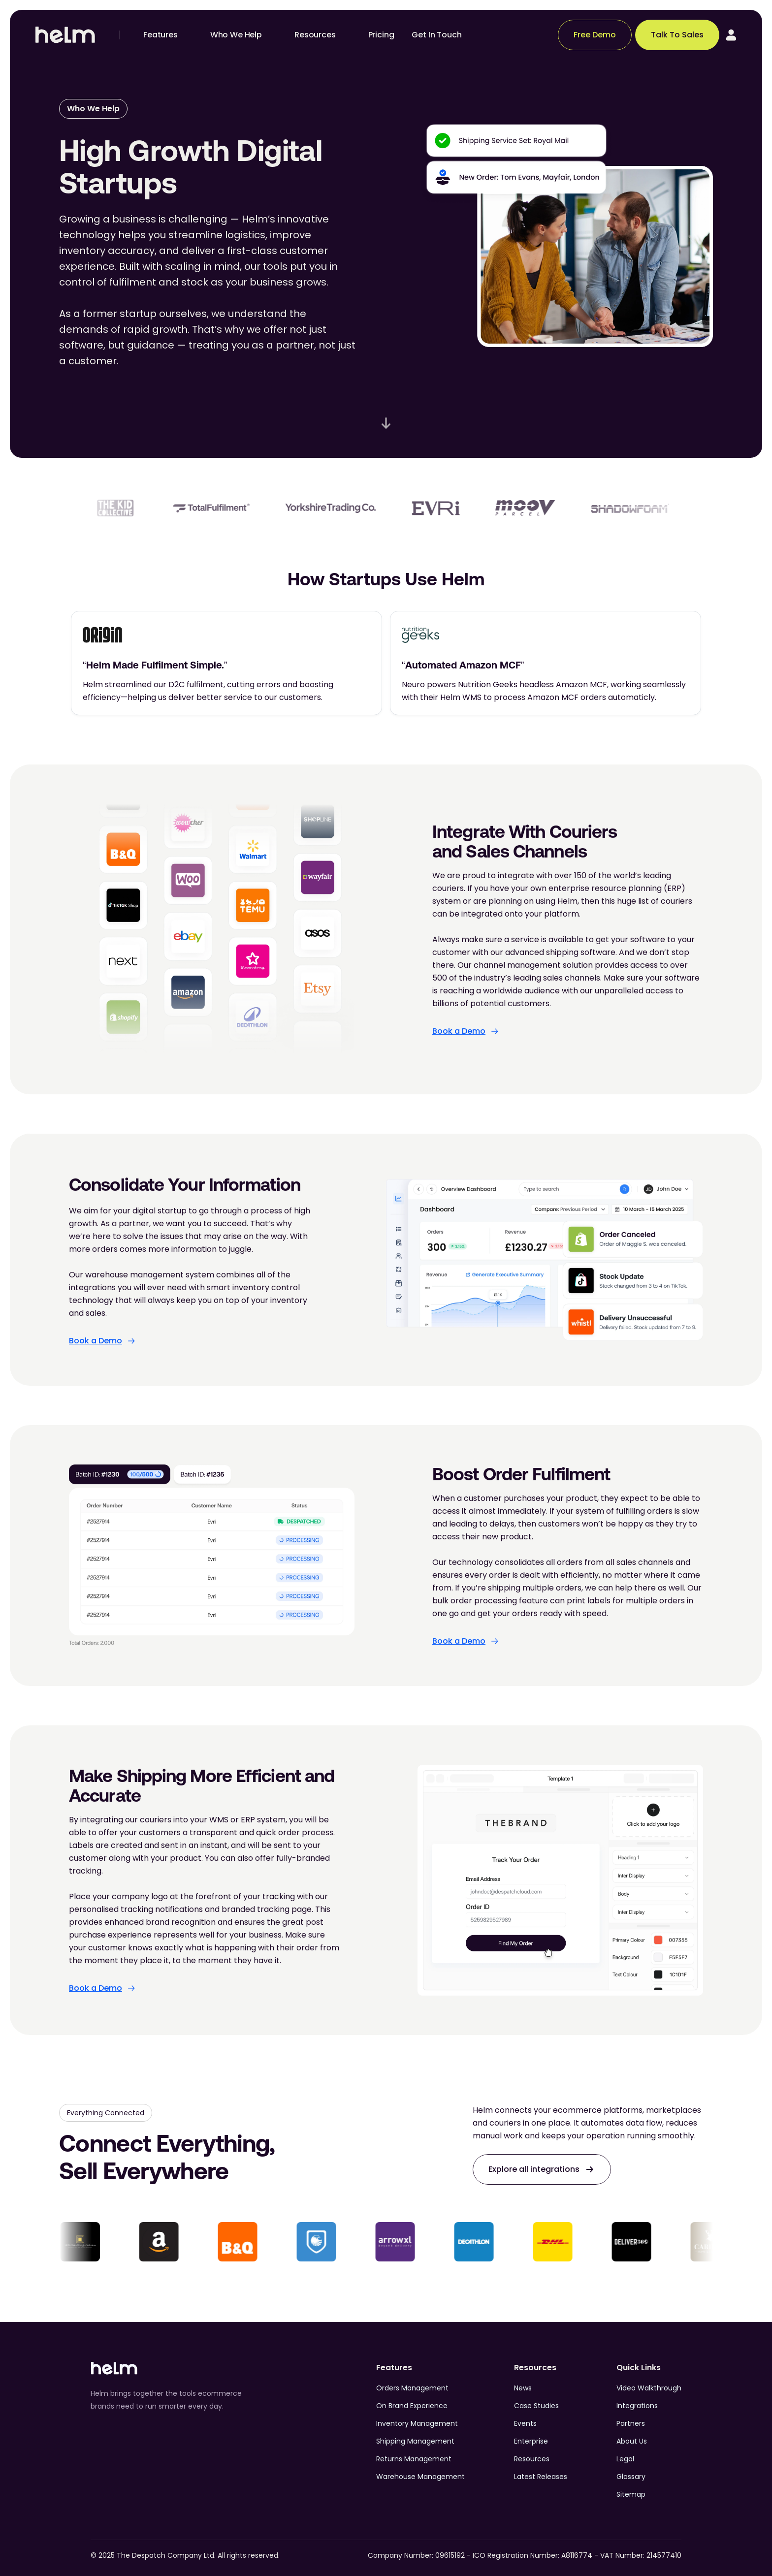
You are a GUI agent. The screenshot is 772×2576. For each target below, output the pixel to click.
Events (525, 2423)
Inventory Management (417, 2423)
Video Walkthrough (648, 2388)
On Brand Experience (412, 2406)
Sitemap (630, 2494)
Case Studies (536, 2406)
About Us (631, 2441)
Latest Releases (540, 2476)
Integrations (637, 2406)
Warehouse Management (420, 2476)
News (523, 2388)
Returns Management (413, 2459)
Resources (531, 2459)
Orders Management (412, 2388)
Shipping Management (415, 2441)
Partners (630, 2423)
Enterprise (531, 2441)
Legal (625, 2459)
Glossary (630, 2476)
